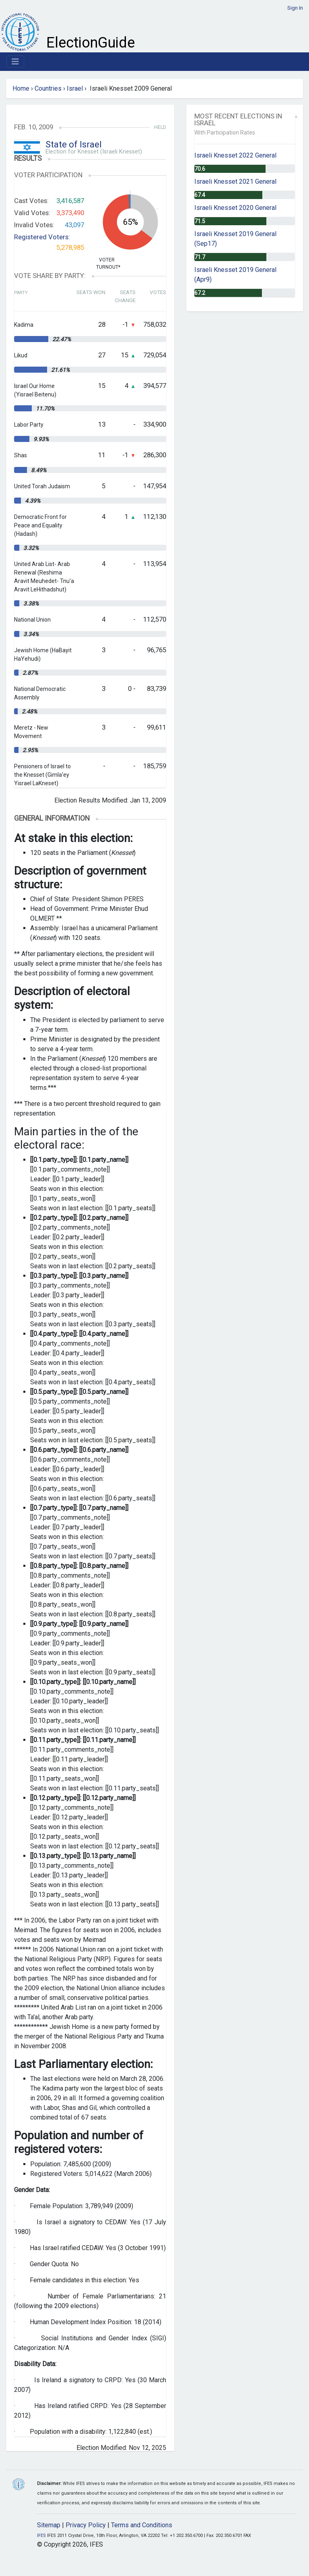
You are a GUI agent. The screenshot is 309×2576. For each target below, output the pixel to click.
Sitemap (48, 2525)
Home (20, 88)
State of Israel (73, 144)
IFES (41, 2535)
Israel (75, 88)
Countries (48, 88)
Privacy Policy (86, 2525)
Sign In (295, 8)
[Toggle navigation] (15, 62)
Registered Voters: (42, 237)
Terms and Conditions (141, 2525)
